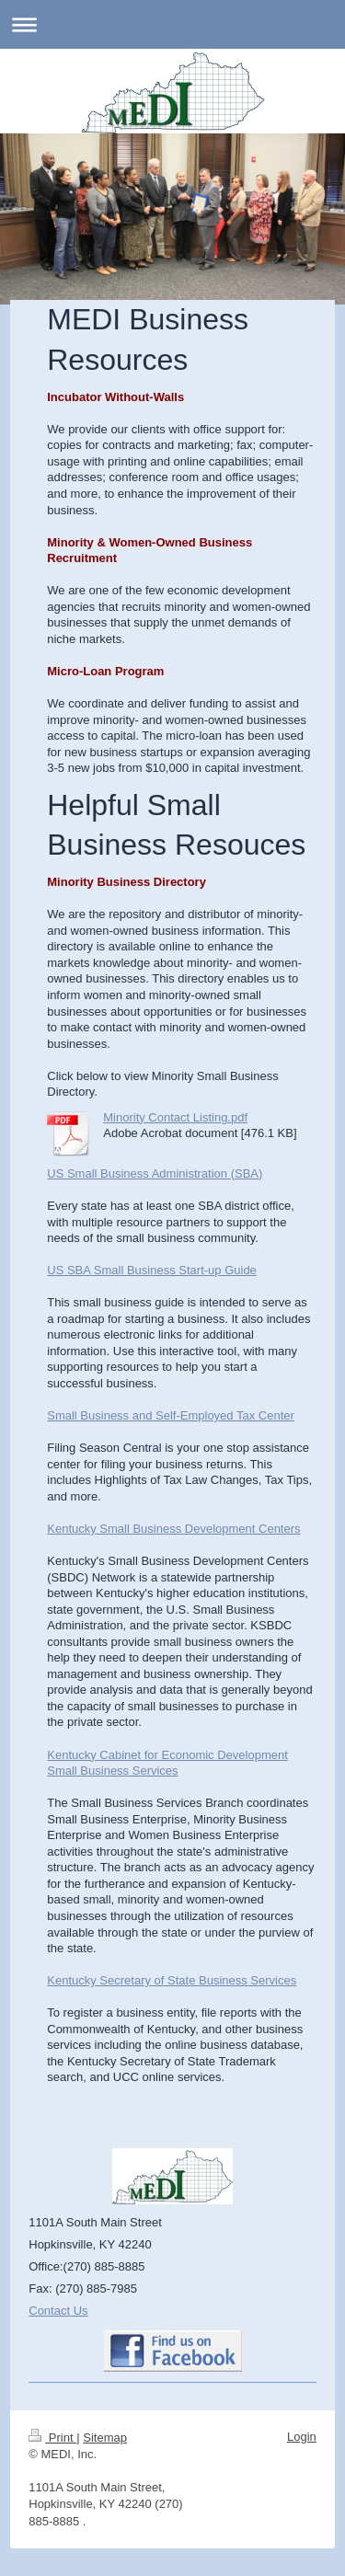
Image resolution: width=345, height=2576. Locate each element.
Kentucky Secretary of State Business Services (171, 1980)
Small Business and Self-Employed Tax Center (170, 1415)
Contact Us (58, 2310)
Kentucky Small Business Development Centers (173, 1528)
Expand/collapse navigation (172, 24)
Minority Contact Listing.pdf (175, 1117)
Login (301, 2437)
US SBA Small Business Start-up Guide (152, 1270)
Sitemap (105, 2437)
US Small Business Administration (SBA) (154, 1173)
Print (52, 2437)
